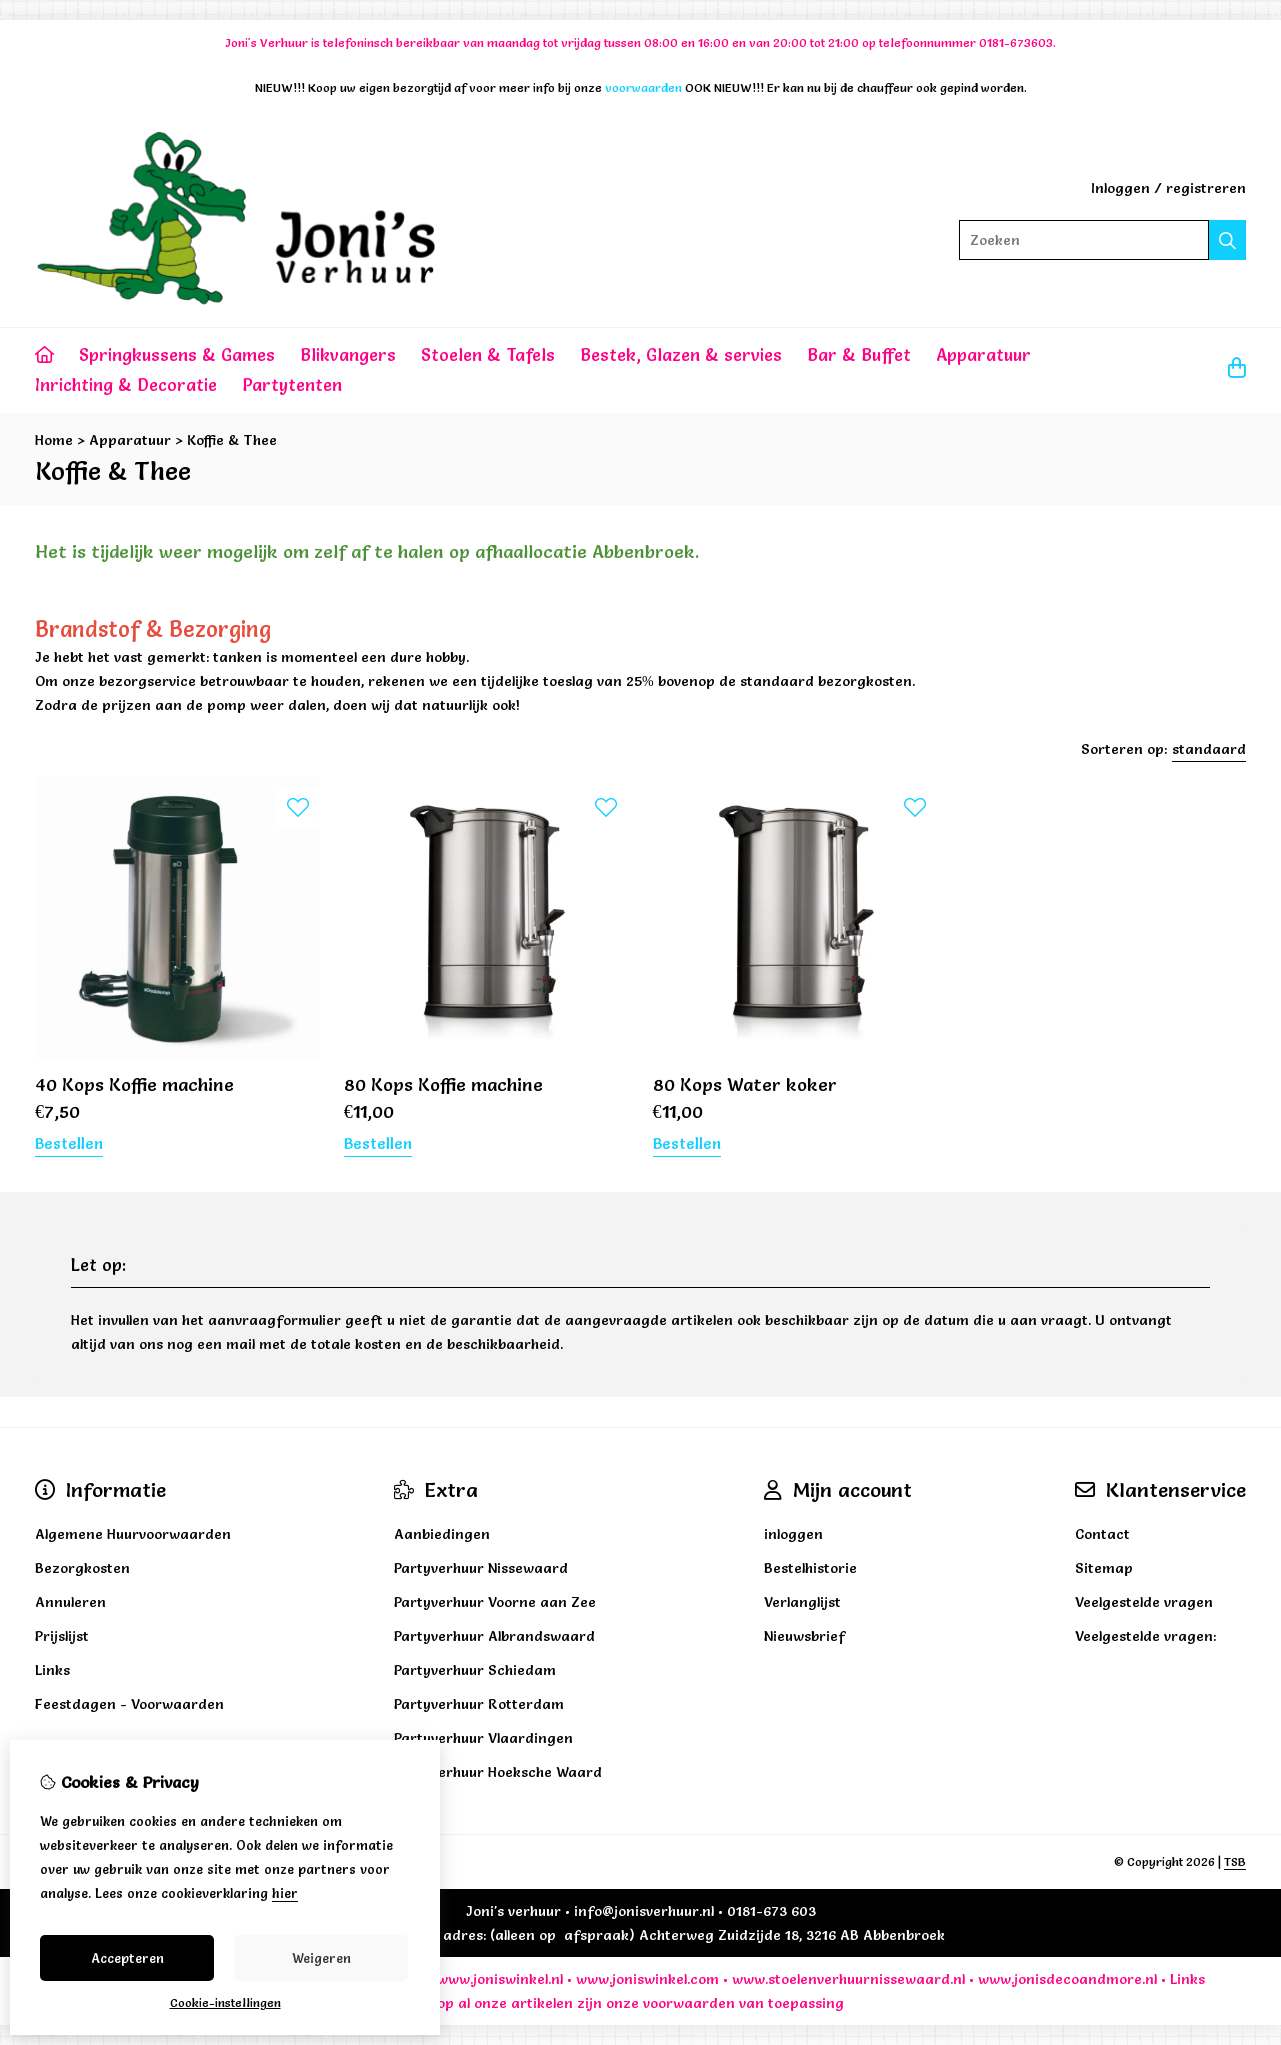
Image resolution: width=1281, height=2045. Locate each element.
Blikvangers (348, 354)
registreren (1206, 188)
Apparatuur (983, 354)
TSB (1235, 1861)
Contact (1102, 1534)
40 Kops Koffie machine (134, 1084)
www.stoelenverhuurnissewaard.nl (848, 1979)
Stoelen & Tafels (488, 354)
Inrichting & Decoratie (126, 384)
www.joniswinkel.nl (500, 1979)
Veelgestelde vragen (1144, 1602)
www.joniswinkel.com (647, 1979)
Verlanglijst (802, 1602)
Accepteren (127, 1958)
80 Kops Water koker (745, 1084)
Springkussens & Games (177, 354)
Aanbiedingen (442, 1534)
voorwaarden (689, 2003)
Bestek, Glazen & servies (681, 354)
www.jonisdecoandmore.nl (1067, 1979)
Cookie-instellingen (225, 2002)
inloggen (793, 1534)
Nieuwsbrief (804, 1636)
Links (1187, 1979)
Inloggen (1120, 188)
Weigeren (321, 1958)
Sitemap (1104, 1568)
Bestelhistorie (810, 1568)
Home (54, 440)
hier (285, 1893)
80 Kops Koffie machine (443, 1084)
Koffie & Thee (232, 440)
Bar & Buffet (859, 354)
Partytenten (292, 384)
